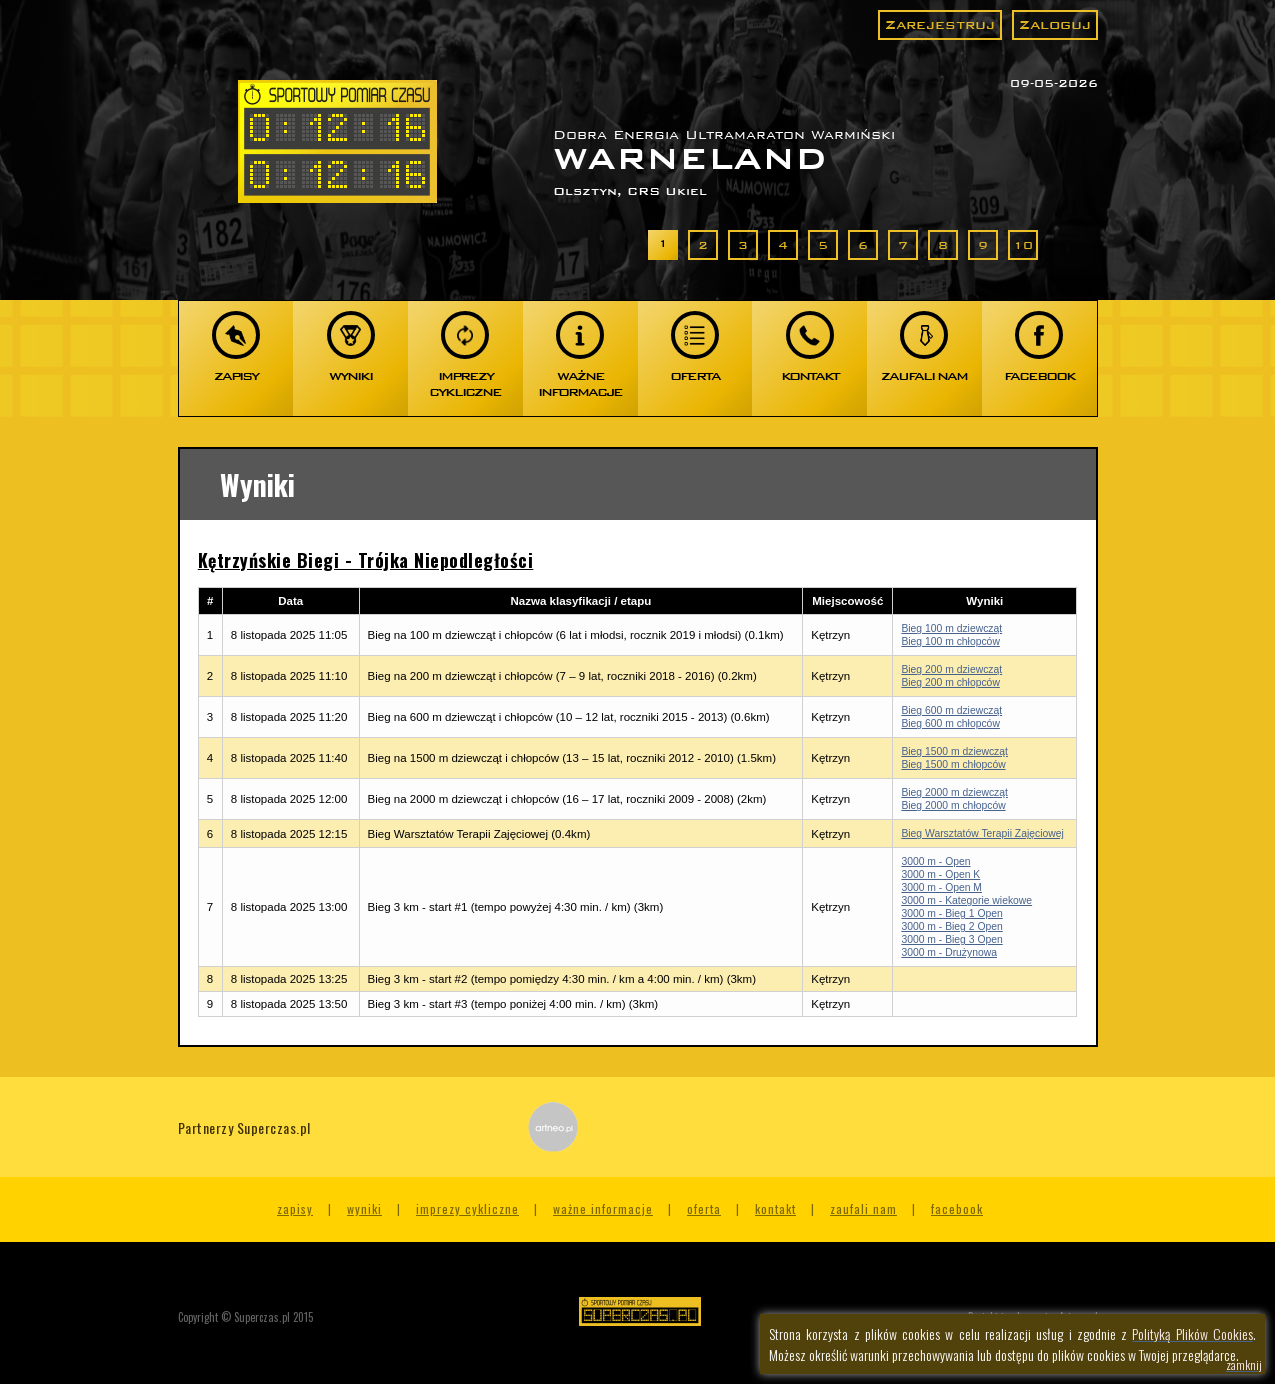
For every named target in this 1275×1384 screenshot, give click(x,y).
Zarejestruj (940, 24)
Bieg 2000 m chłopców (953, 805)
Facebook (957, 1208)
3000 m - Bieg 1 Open (951, 913)
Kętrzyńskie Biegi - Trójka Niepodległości (366, 560)
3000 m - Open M (941, 887)
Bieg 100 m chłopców (950, 641)
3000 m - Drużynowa (949, 952)
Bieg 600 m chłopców (950, 723)
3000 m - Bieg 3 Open (951, 939)
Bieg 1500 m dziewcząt (954, 751)
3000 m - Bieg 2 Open (951, 926)
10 (1023, 245)
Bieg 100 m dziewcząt (951, 628)
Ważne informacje (603, 1208)
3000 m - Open (935, 861)
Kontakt (775, 1208)
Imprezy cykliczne (467, 1208)
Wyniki (364, 1208)
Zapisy (295, 1208)
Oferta (704, 1208)
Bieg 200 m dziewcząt (951, 669)
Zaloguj (1055, 24)
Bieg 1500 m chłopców (953, 764)
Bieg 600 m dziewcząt (951, 710)
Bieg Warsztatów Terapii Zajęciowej (982, 833)
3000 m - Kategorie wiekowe (966, 900)
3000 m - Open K (940, 874)
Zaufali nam (863, 1208)
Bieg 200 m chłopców (950, 682)
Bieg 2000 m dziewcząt (954, 792)
